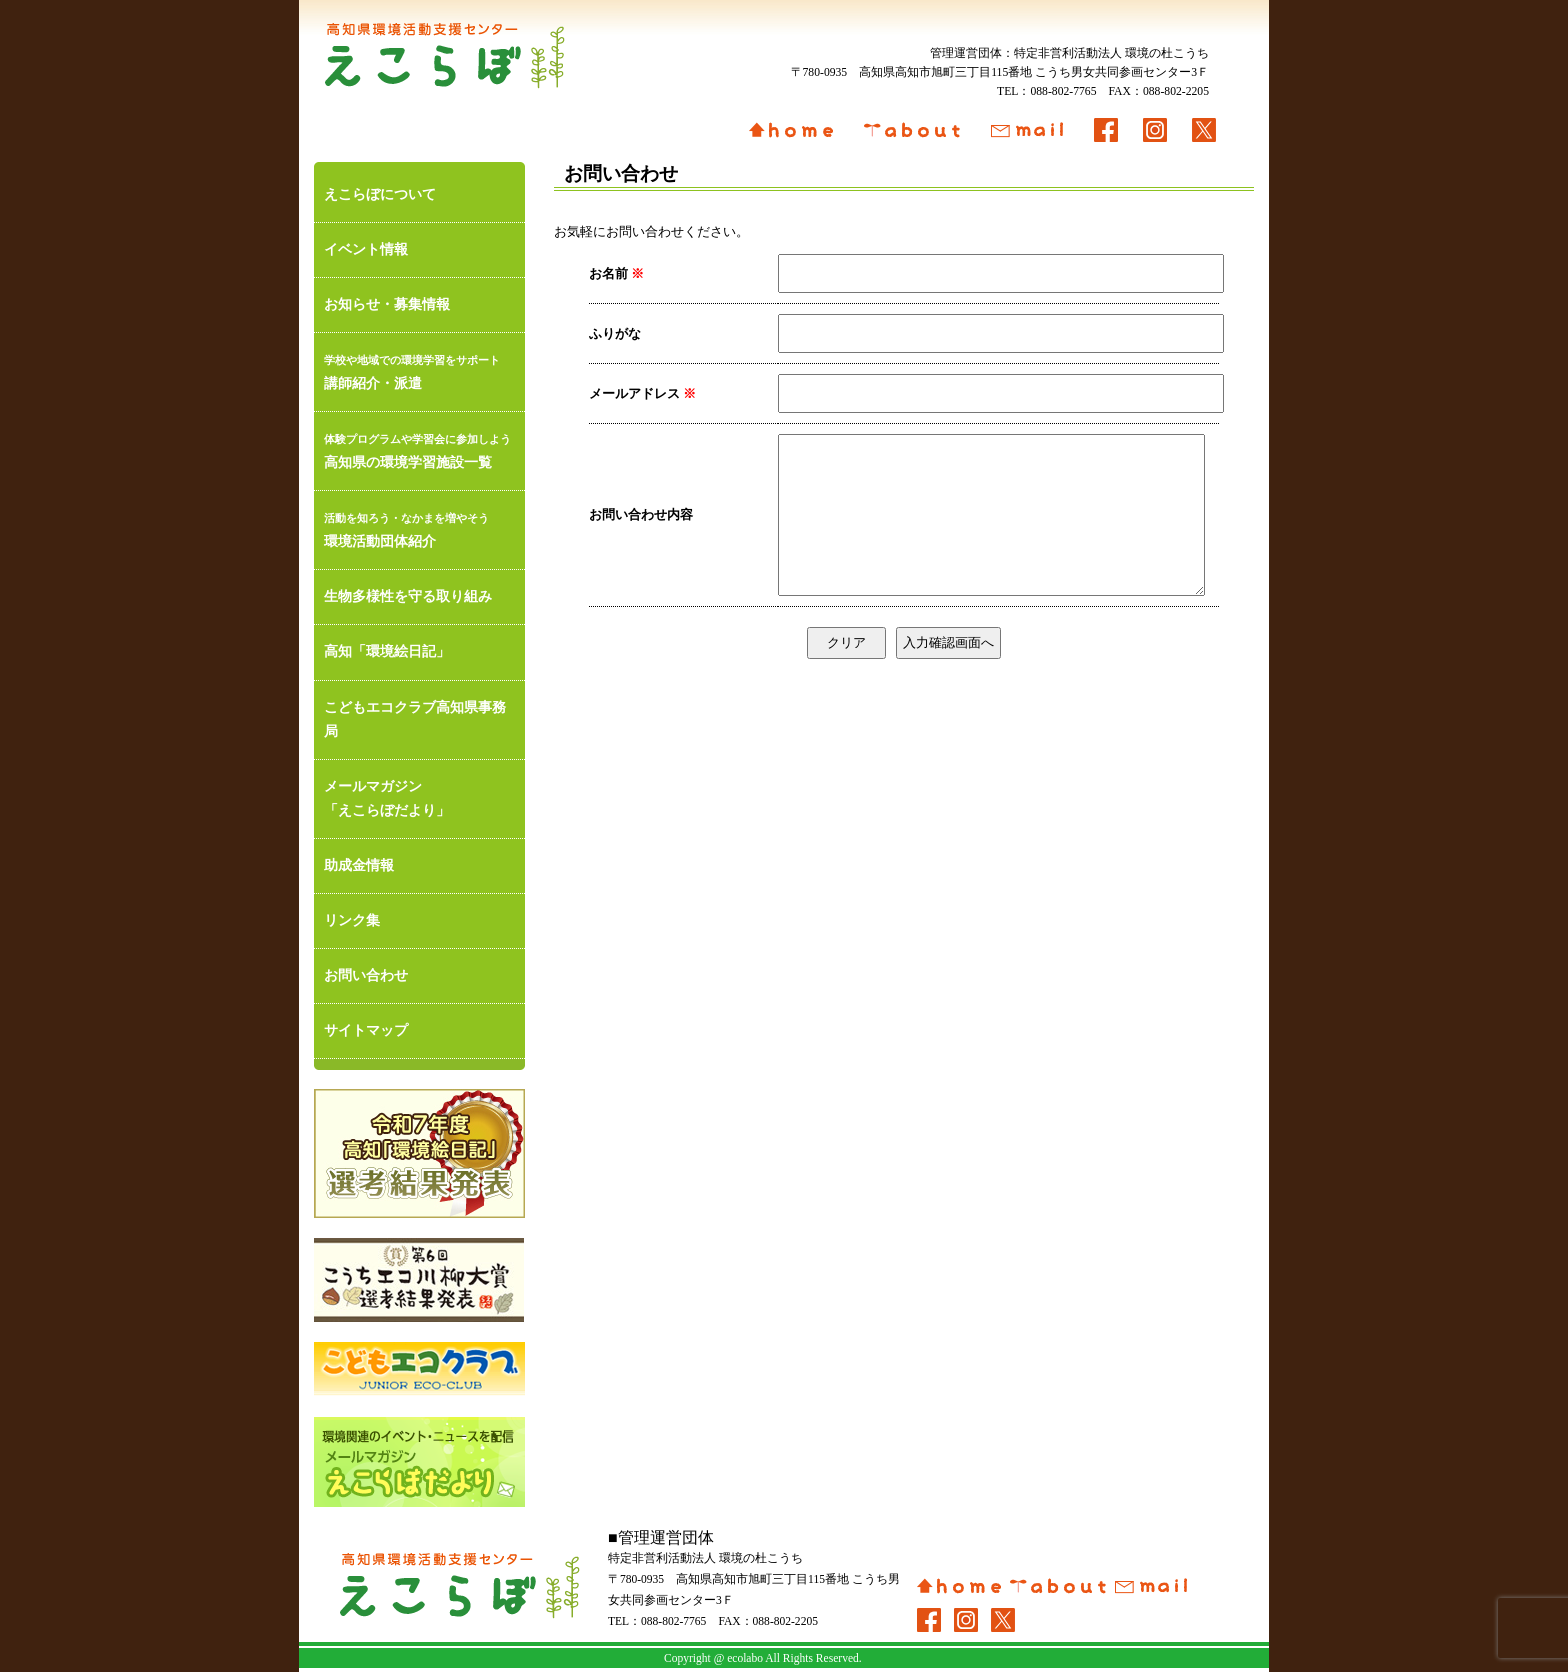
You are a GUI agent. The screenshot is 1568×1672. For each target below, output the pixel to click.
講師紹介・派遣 (419, 369)
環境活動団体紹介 (419, 527)
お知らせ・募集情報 (387, 304)
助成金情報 (359, 865)
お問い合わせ (366, 975)
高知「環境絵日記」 (387, 651)
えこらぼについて (380, 194)
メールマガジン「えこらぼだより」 (387, 798)
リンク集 (352, 920)
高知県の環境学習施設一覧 (419, 448)
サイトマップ (366, 1030)
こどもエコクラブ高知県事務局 (415, 719)
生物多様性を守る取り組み (408, 596)
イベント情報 (366, 249)
